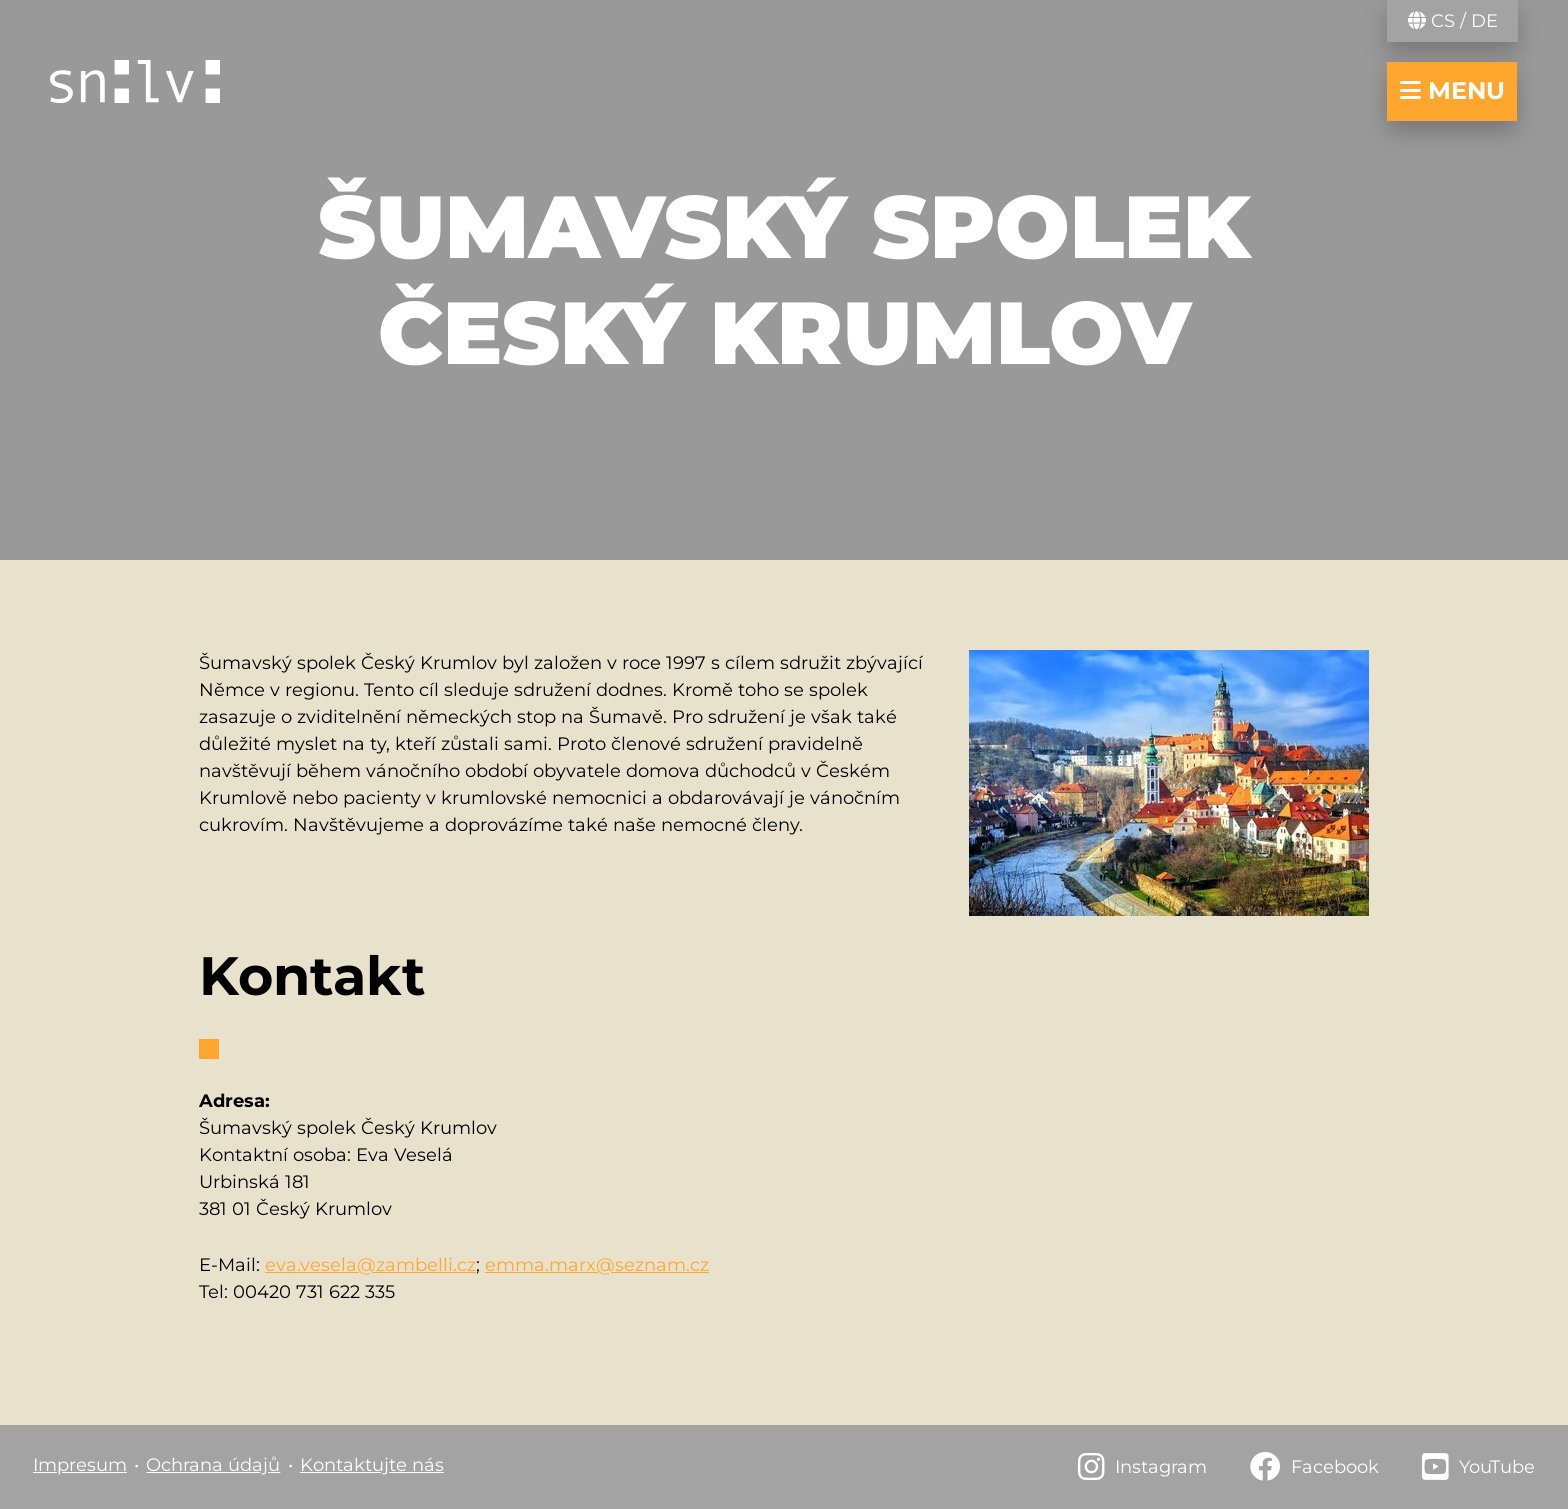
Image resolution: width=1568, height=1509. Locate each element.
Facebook (1335, 1467)
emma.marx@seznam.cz (597, 1265)
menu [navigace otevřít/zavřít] (1452, 90)
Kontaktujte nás (372, 1465)
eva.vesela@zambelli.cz (370, 1265)
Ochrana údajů (213, 1465)
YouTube (1497, 1467)
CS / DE (1453, 21)
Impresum (80, 1465)
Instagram (1161, 1467)
